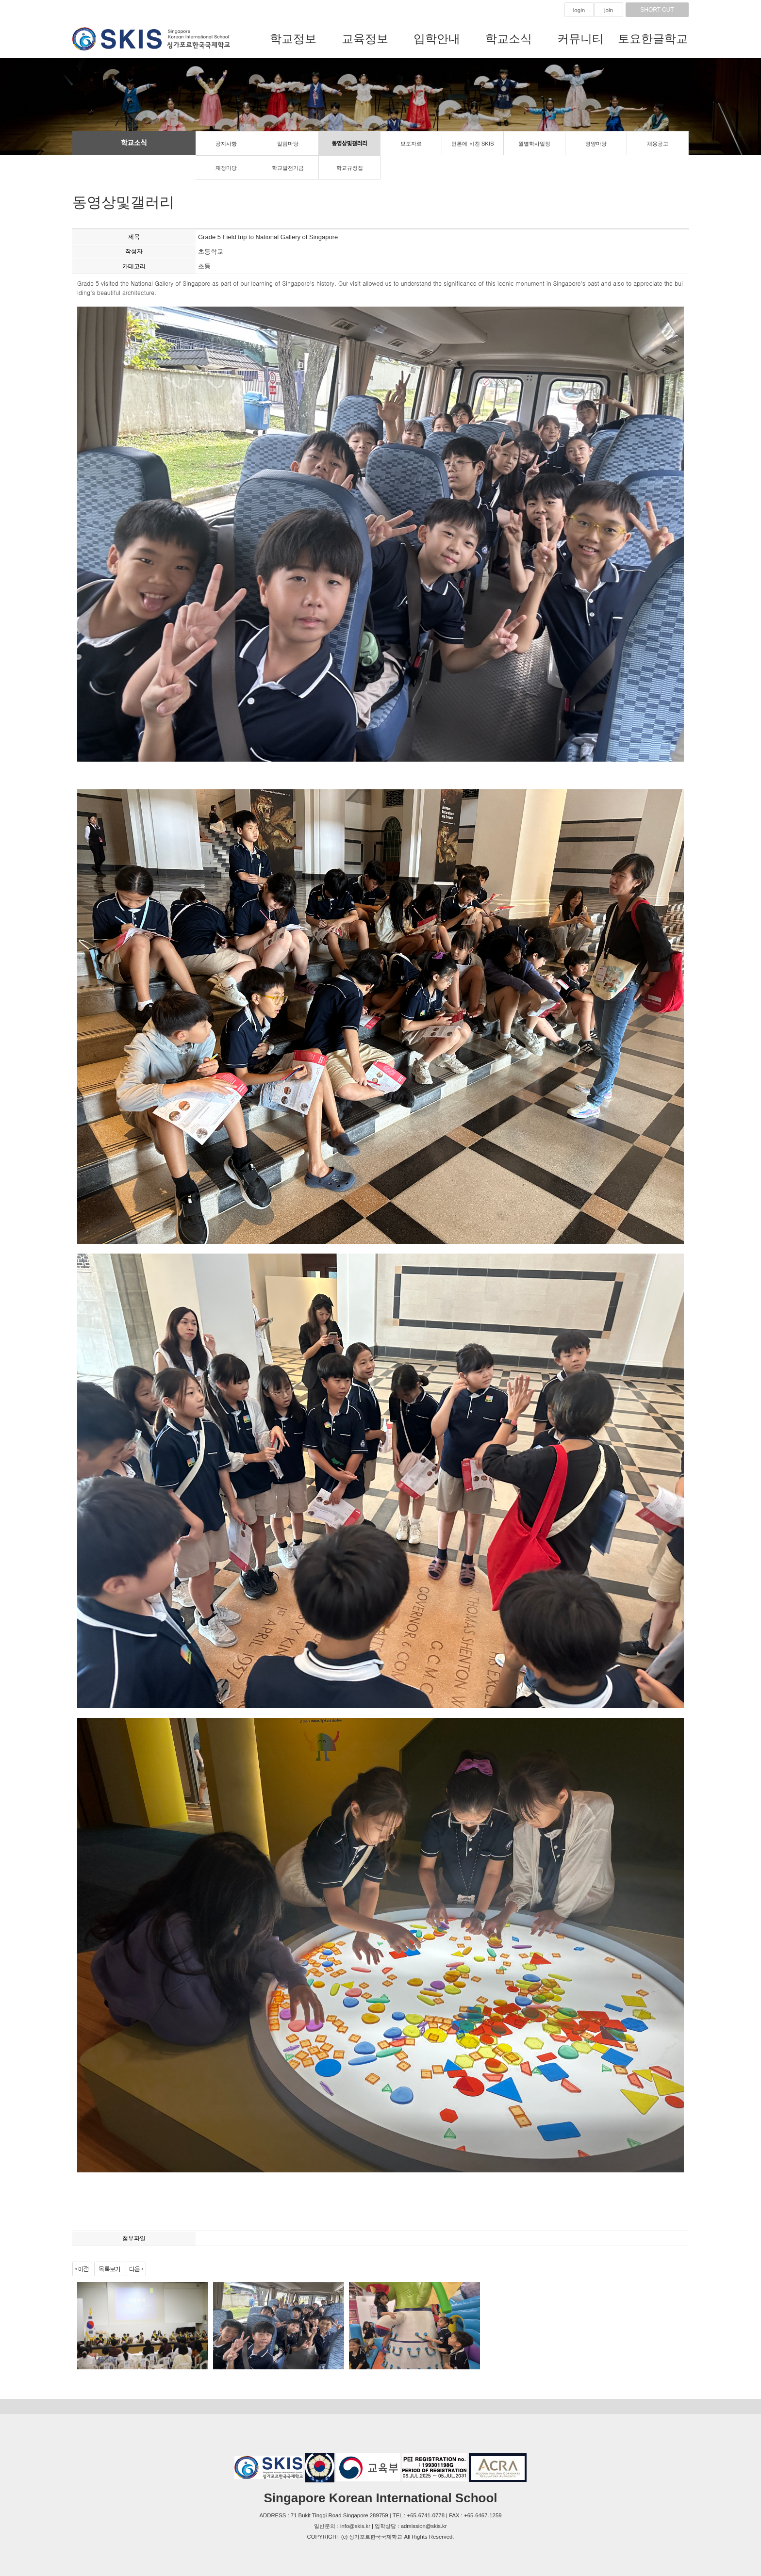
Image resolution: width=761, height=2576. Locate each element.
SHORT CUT (657, 10)
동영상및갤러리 (349, 144)
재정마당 (226, 168)
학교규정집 (349, 168)
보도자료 (411, 144)
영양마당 (596, 144)
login (579, 10)
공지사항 (226, 144)
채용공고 (657, 144)
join (608, 10)
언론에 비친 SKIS (472, 144)
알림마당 (287, 144)
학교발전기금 (288, 168)
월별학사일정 (534, 144)
